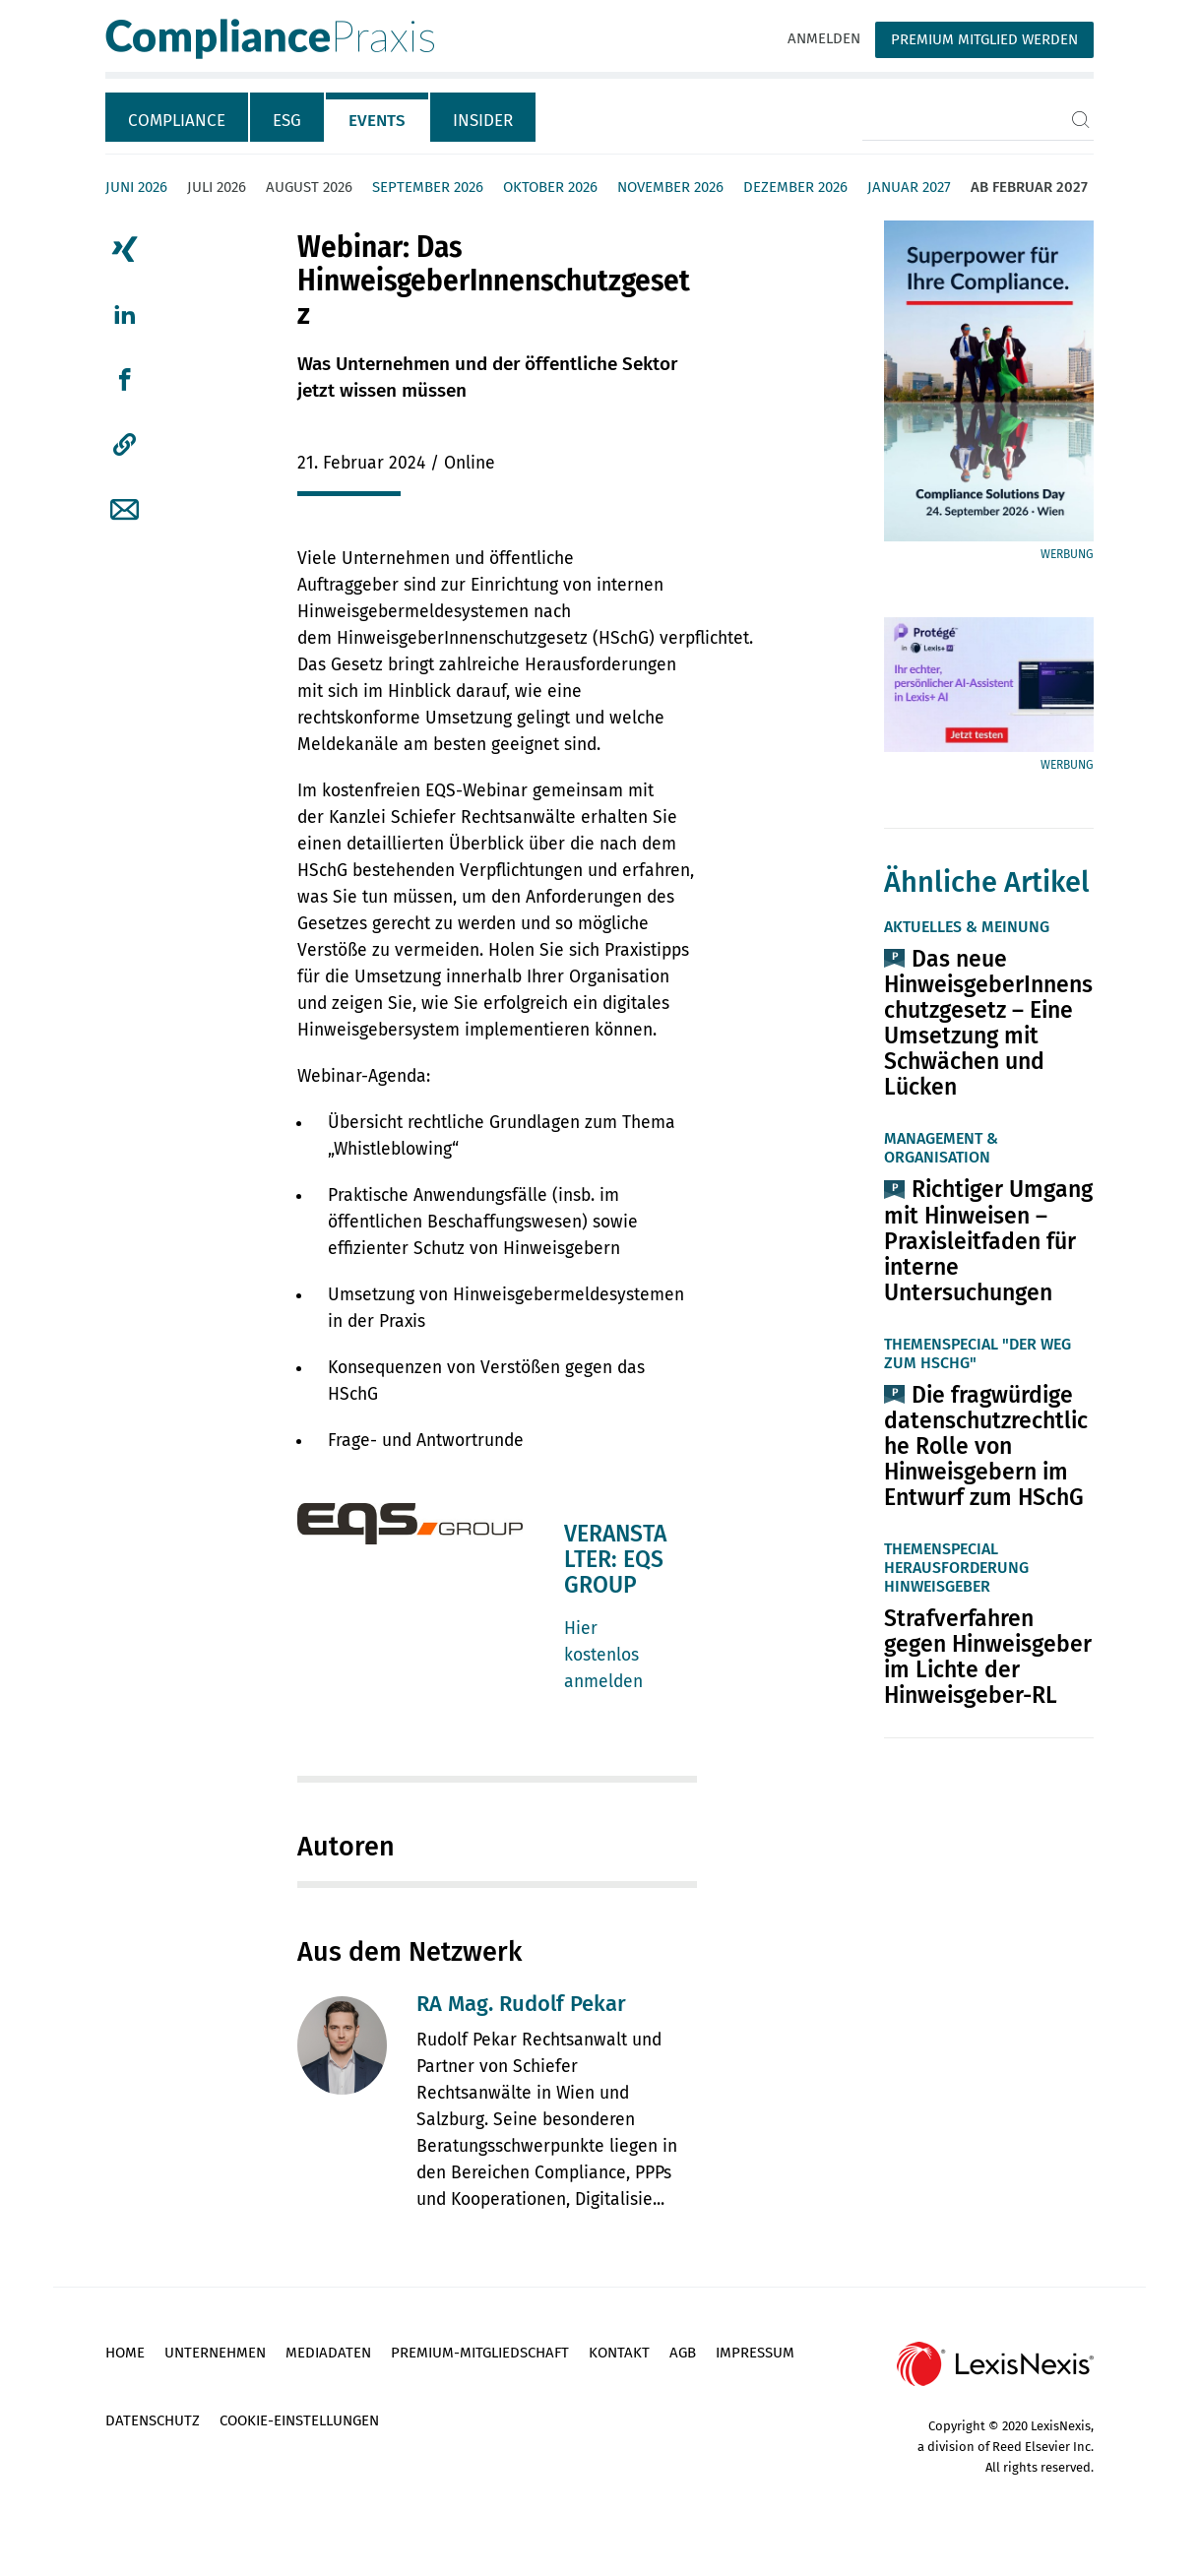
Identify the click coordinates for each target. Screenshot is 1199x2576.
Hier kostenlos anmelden (603, 1655)
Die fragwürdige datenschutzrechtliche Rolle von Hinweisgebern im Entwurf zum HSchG (986, 1446)
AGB (682, 2352)
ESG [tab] (287, 120)
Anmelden (824, 38)
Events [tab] (377, 120)
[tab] (177, 117)
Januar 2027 (909, 187)
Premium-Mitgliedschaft (480, 2352)
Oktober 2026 (550, 187)
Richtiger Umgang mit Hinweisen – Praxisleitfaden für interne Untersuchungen (988, 1240)
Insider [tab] (483, 120)
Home (125, 2352)
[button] (124, 445)
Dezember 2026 (795, 187)
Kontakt (619, 2352)
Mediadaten (328, 2352)
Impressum (755, 2352)
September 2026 (427, 187)
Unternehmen (215, 2352)
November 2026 (670, 187)
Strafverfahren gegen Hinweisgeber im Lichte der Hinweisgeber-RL (988, 1656)
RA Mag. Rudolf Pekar (521, 2003)
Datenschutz (152, 2420)
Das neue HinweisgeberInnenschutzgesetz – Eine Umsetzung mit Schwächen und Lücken (988, 1022)
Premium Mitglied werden (984, 39)
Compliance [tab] (176, 120)
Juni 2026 (136, 187)
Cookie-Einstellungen (299, 2420)
